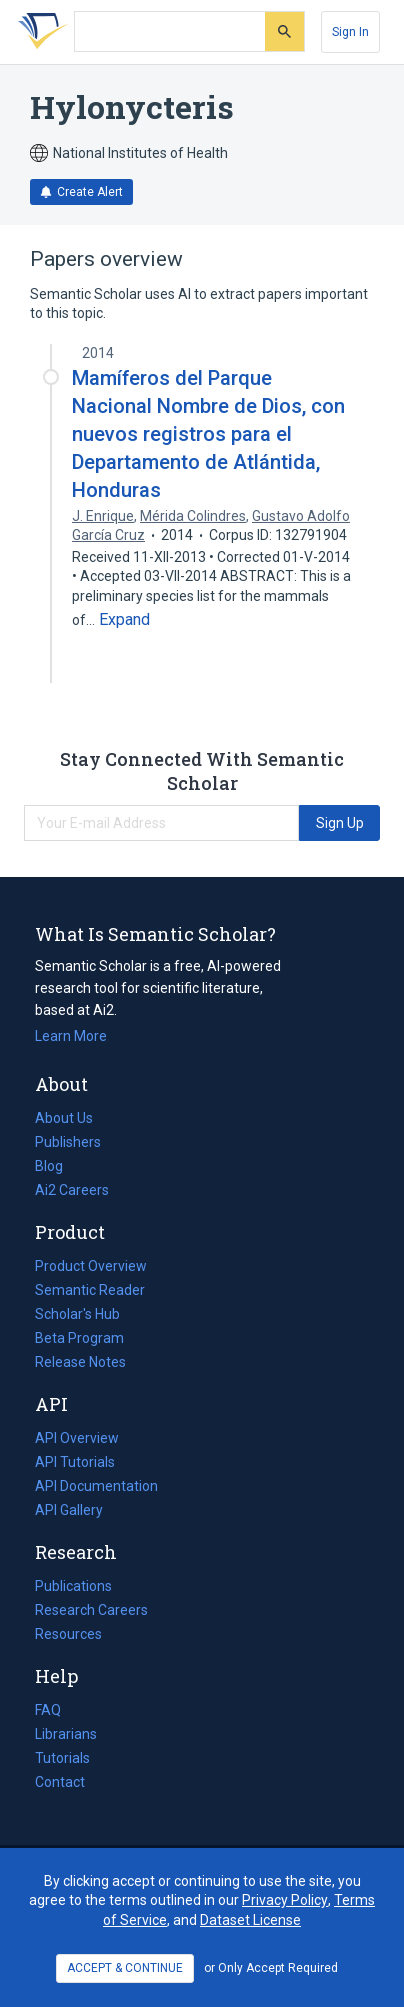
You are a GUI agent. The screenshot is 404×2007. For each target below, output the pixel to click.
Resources (68, 1634)
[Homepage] (39, 32)
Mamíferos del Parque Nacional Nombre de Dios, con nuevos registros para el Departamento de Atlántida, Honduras (208, 434)
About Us (64, 1118)
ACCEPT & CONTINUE (125, 1968)
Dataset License (250, 1920)
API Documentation (96, 1486)
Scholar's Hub (77, 1314)
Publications (73, 1586)
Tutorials (62, 1758)
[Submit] (284, 31)
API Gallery (69, 1510)
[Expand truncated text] (124, 620)
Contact (60, 1782)
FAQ (48, 1710)
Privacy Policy (285, 1900)
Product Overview (91, 1266)
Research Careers (91, 1610)
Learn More (71, 1036)
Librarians (66, 1734)
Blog (57, 1166)
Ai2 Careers (72, 1190)
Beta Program (79, 1338)
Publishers (68, 1142)
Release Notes (80, 1362)
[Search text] (170, 32)
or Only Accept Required (271, 1968)
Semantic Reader (90, 1290)
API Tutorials (75, 1462)
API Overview (77, 1438)
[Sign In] (350, 32)
